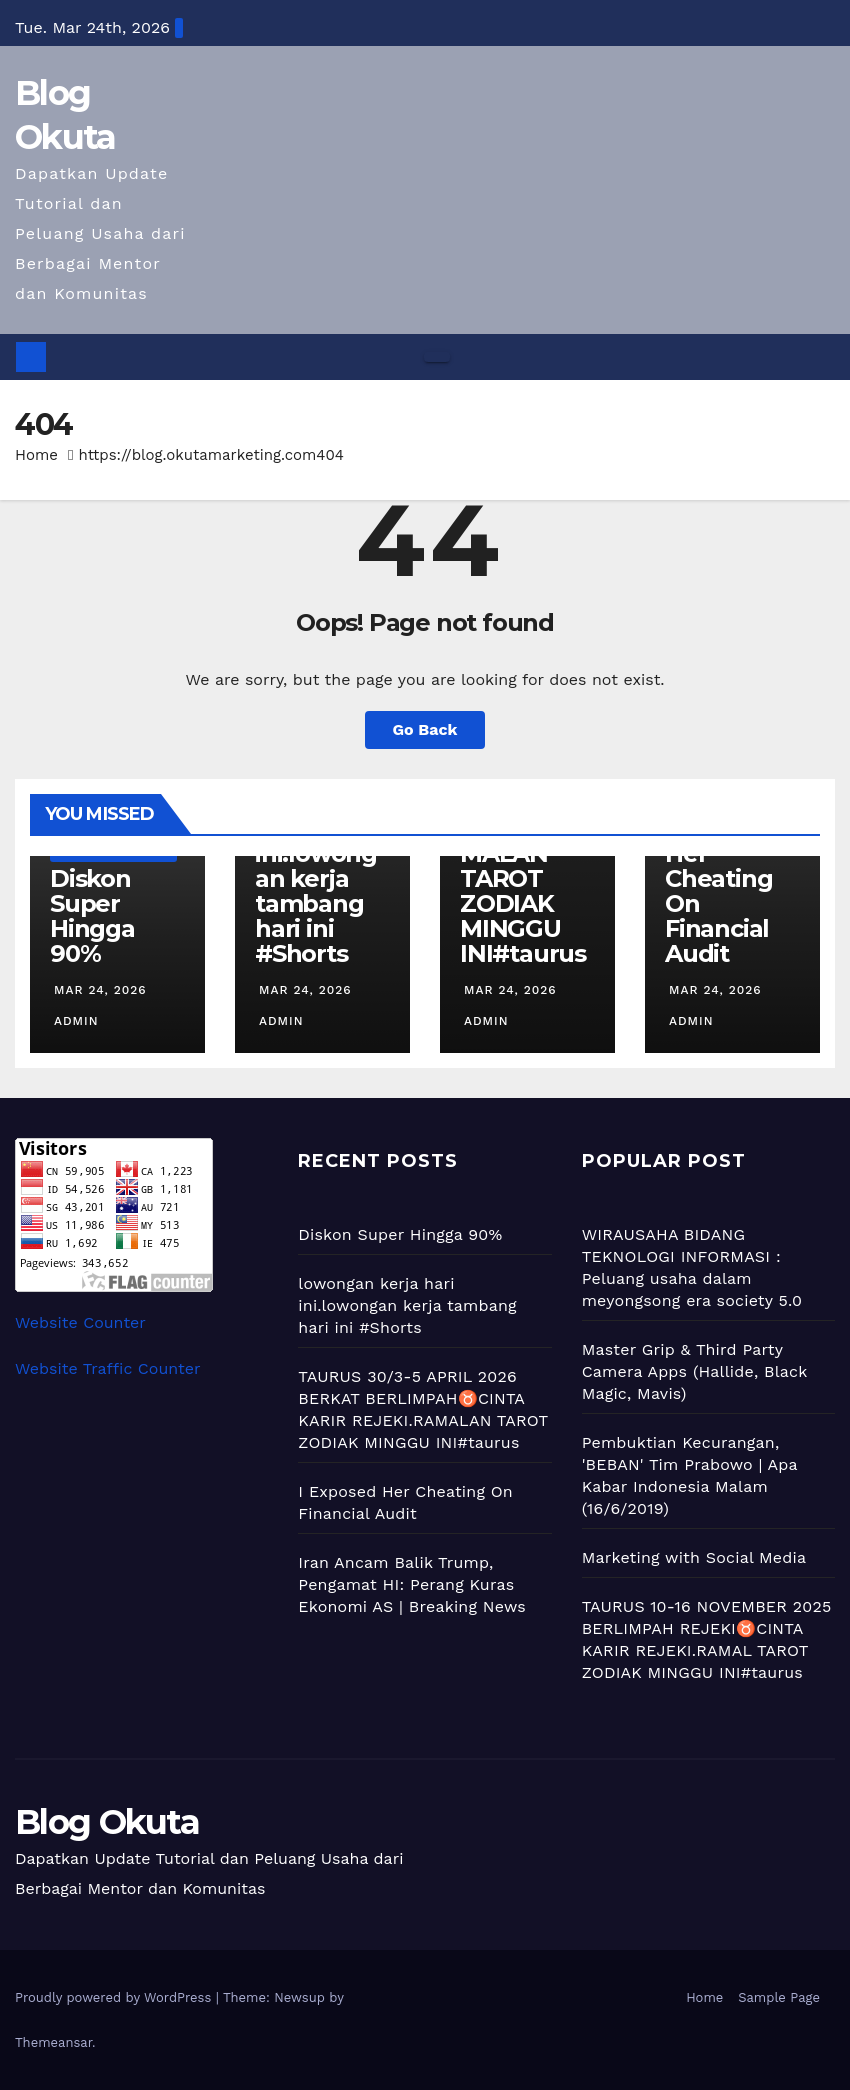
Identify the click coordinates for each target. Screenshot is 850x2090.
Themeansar (53, 2042)
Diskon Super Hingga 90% (92, 916)
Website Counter (80, 1322)
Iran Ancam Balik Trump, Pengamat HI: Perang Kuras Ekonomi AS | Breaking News (412, 1584)
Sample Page (779, 1997)
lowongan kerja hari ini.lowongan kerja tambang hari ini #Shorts (316, 878)
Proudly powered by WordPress (115, 1997)
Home (36, 455)
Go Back (425, 729)
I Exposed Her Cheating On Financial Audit (721, 891)
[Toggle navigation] (437, 357)
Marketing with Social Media (694, 1557)
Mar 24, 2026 (100, 990)
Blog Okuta (107, 1822)
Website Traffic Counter (108, 1368)
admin (74, 1021)
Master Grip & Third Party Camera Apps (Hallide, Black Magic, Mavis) (694, 1371)
